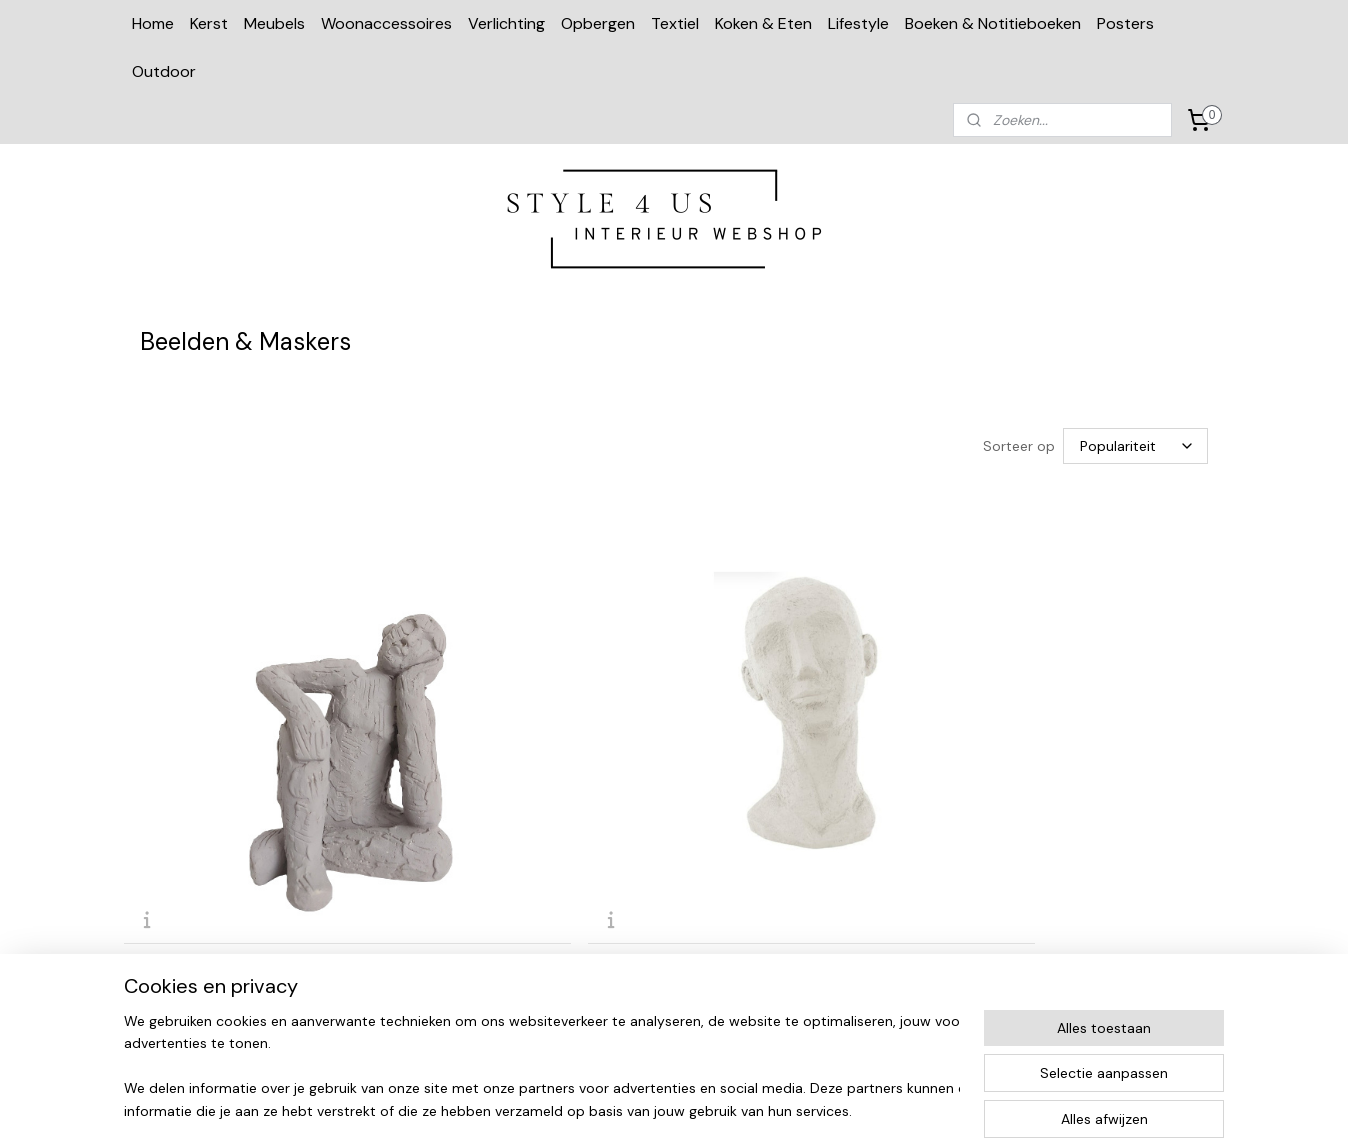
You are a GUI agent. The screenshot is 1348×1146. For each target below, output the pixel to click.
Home (153, 23)
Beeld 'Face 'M (470, 778)
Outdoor (164, 71)
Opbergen (598, 23)
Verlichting (506, 23)
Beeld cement (191, 778)
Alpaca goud (745, 778)
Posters (1125, 23)
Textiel (675, 23)
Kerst (209, 23)
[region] (542, 1067)
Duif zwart (1014, 778)
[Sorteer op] (1135, 446)
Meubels (274, 23)
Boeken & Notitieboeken (993, 23)
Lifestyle (858, 23)
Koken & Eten (763, 23)
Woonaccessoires (386, 23)
